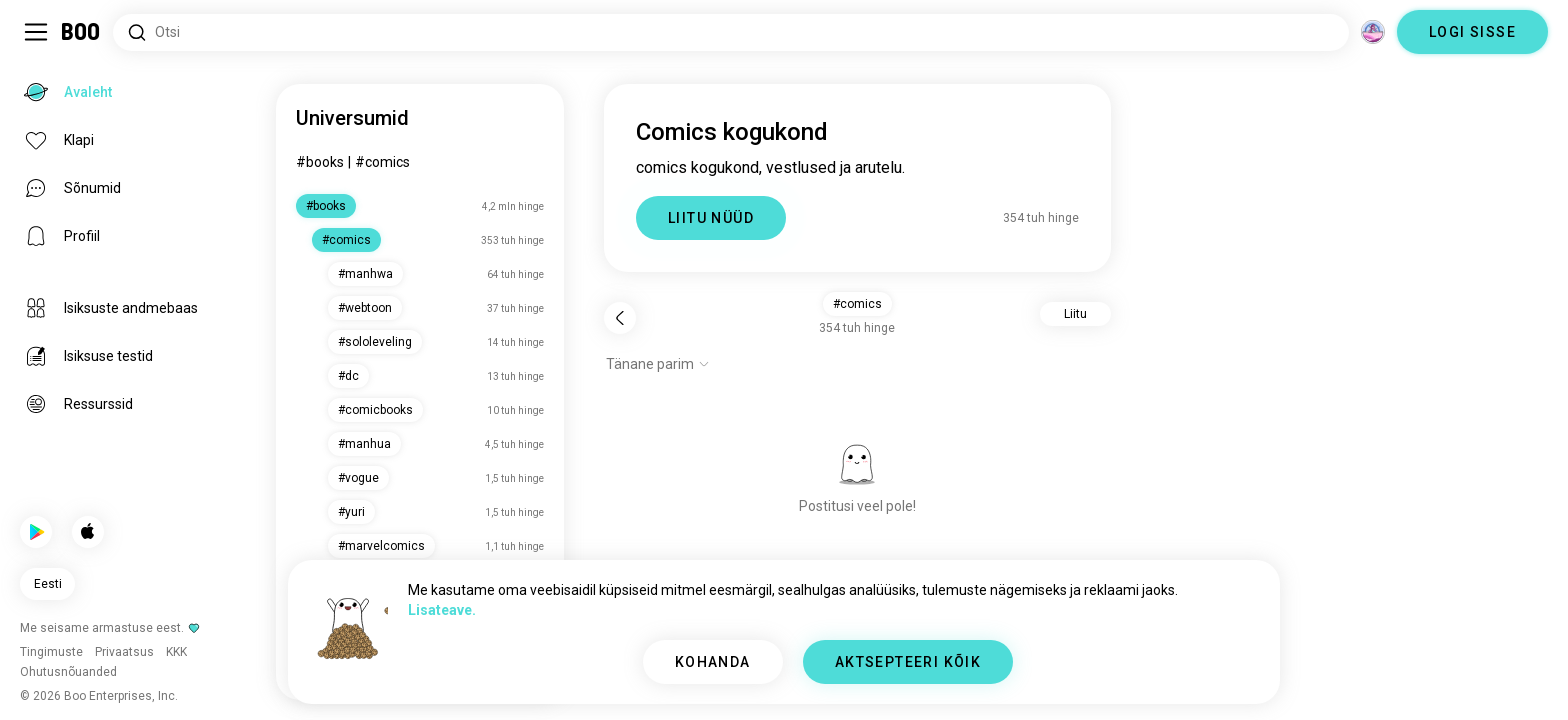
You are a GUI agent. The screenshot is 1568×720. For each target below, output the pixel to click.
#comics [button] (857, 304)
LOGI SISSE (1472, 32)
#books (320, 162)
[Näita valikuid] (658, 364)
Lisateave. (442, 610)
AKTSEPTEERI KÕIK (908, 662)
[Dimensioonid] (1373, 32)
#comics (382, 162)
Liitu (1075, 314)
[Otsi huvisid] (731, 32)
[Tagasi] (620, 318)
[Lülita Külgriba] (36, 32)
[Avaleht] (81, 32)
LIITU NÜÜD (711, 218)
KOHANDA (713, 662)
